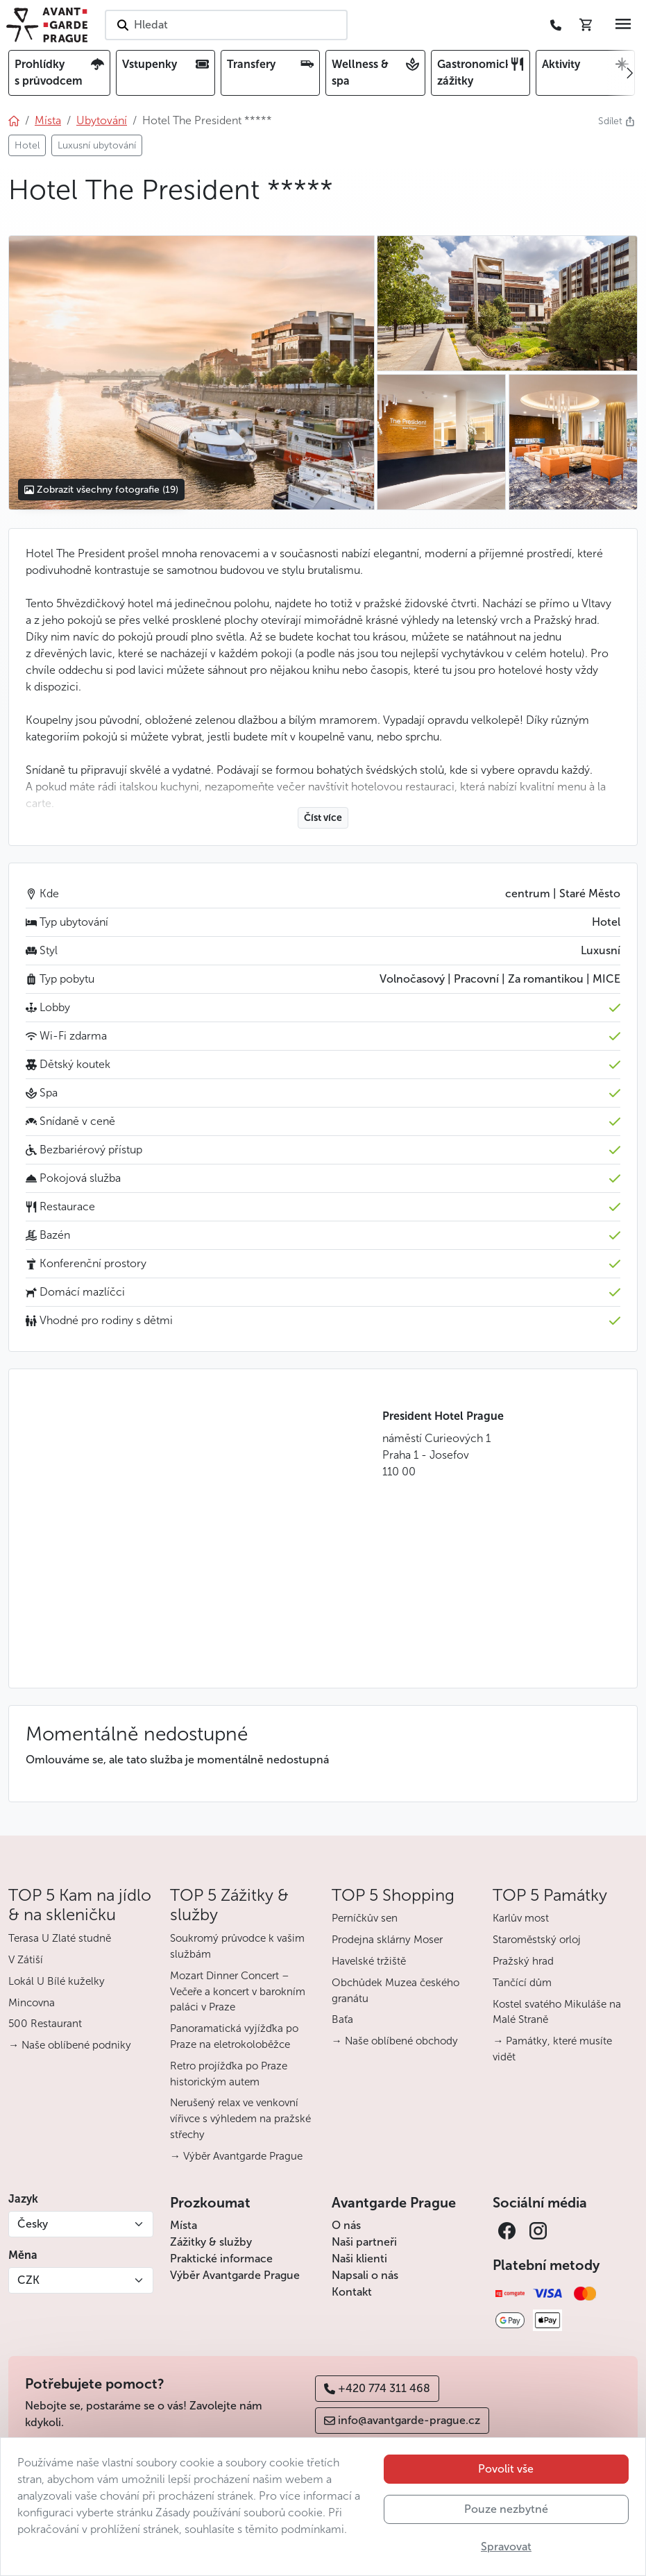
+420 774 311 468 (377, 2388)
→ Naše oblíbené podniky (69, 2045)
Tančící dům (522, 1982)
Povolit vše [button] (506, 2468)
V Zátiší (25, 1960)
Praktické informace (221, 2258)
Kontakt (352, 2291)
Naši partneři (364, 2241)
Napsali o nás (365, 2275)
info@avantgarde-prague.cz (402, 2420)
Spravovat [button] (506, 2546)
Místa (183, 2225)
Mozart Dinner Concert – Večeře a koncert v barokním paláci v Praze (237, 1991)
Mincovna (31, 2003)
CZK (28, 2280)
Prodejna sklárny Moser (387, 1939)
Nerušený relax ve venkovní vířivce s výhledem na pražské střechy (240, 2118)
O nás (346, 2225)
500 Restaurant (45, 2023)
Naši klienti (359, 2258)
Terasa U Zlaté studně (59, 1938)
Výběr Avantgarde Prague (235, 2275)
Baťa (342, 2019)
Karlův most (521, 1918)
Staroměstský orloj (537, 1939)
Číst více (323, 818)
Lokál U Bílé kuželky (56, 1981)
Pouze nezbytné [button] (506, 2509)
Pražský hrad (523, 1961)
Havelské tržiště (369, 1961)
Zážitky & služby (211, 2241)
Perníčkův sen (365, 1918)
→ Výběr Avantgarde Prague (236, 2156)
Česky (32, 2223)
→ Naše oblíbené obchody (395, 2041)
